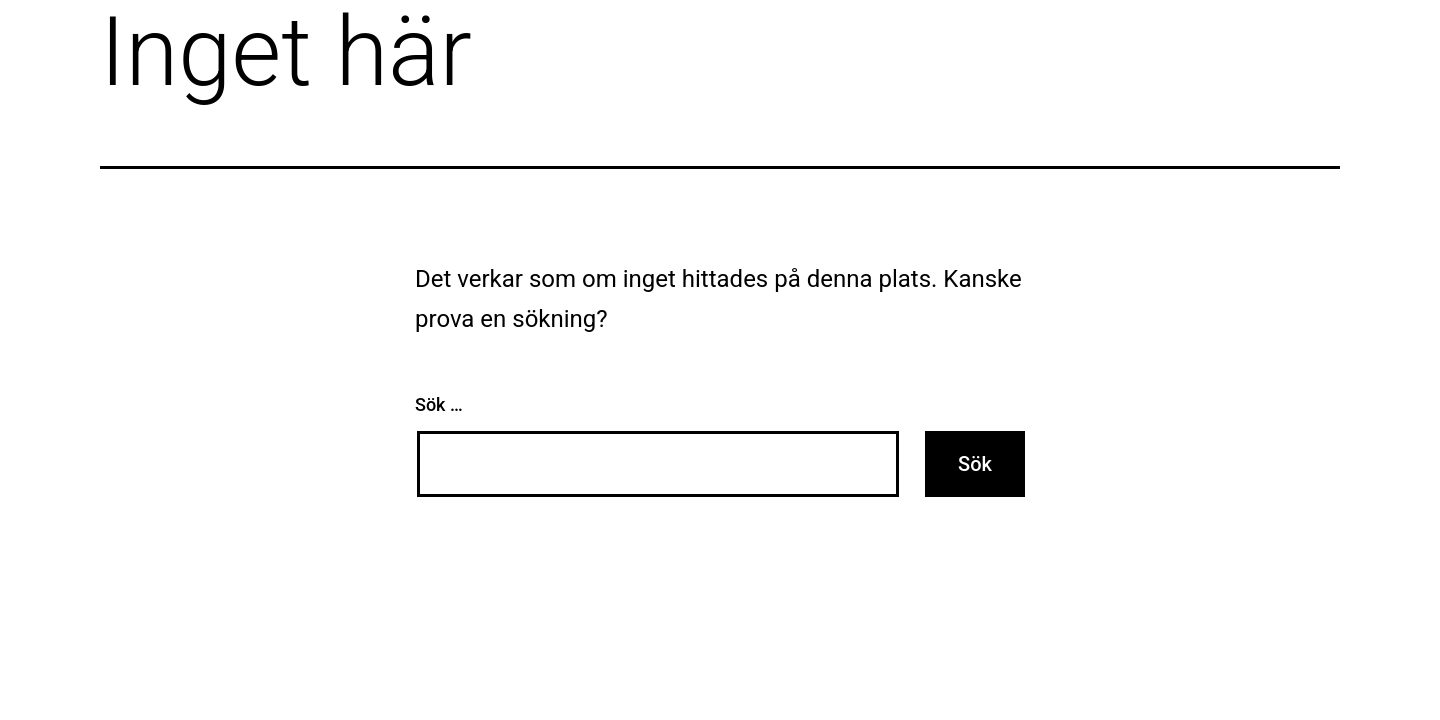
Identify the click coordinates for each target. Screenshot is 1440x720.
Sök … (439, 404)
